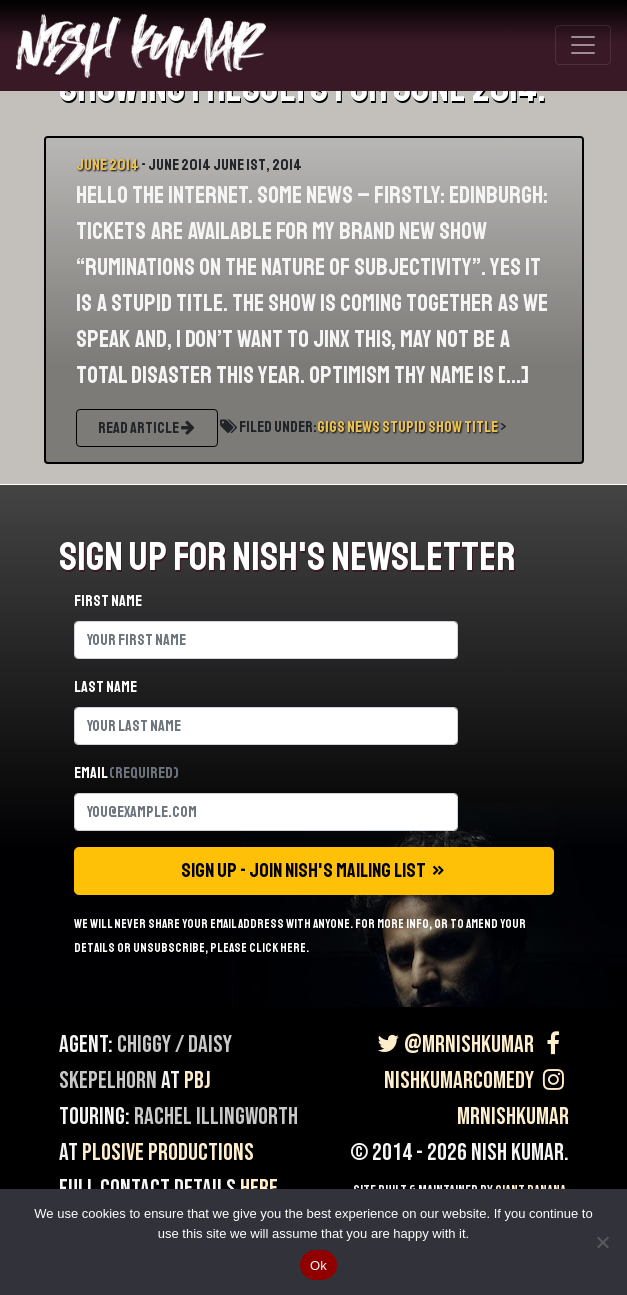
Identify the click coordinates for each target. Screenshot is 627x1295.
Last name (105, 687)
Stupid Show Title (440, 427)
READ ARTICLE (146, 428)
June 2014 (107, 165)
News (363, 427)
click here (277, 948)
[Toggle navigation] (583, 45)
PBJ (197, 1080)
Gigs (331, 427)
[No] (602, 1242)
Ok (318, 1265)
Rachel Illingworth (216, 1116)
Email (126, 773)
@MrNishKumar (453, 1044)
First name (108, 601)
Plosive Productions (168, 1152)
